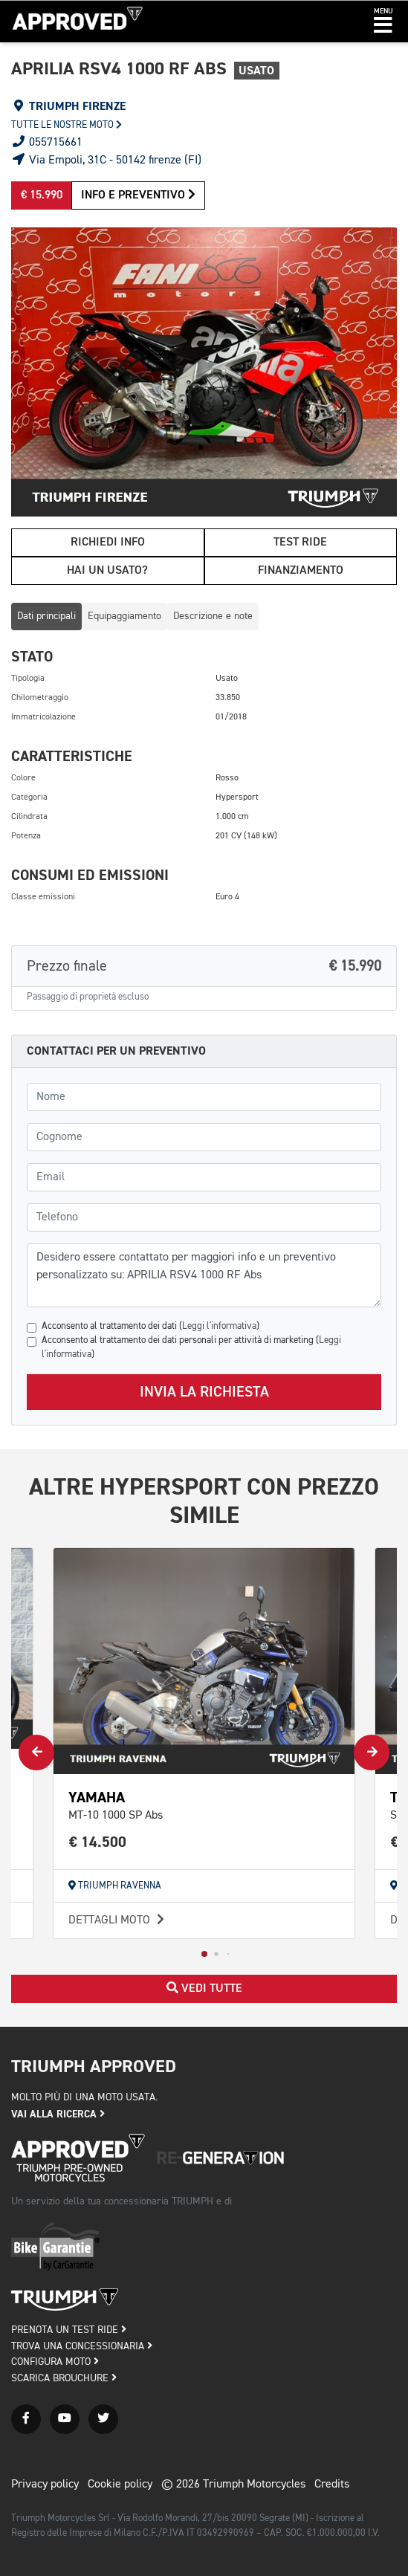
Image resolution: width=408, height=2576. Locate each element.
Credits (331, 2485)
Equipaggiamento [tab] (124, 616)
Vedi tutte (204, 1988)
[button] (383, 21)
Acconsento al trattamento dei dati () (150, 1326)
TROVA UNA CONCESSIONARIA (81, 2346)
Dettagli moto (118, 1920)
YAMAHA (96, 1797)
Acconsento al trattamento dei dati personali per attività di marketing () (191, 1347)
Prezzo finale (204, 966)
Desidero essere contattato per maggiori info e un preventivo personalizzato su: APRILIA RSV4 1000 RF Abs (204, 1275)
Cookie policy (120, 2485)
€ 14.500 (97, 1842)
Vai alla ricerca (58, 2114)
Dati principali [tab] (46, 616)
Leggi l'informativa (219, 1326)
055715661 (46, 143)
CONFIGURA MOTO (55, 2362)
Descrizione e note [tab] (213, 616)
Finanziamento (300, 571)
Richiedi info (108, 542)
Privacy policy (45, 2485)
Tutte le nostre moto (66, 125)
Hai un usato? (107, 571)
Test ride (300, 542)
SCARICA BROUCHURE (64, 2378)
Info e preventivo (138, 194)
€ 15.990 (41, 195)
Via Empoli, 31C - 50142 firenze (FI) (106, 160)
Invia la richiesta (204, 1392)
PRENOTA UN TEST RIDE (68, 2330)
